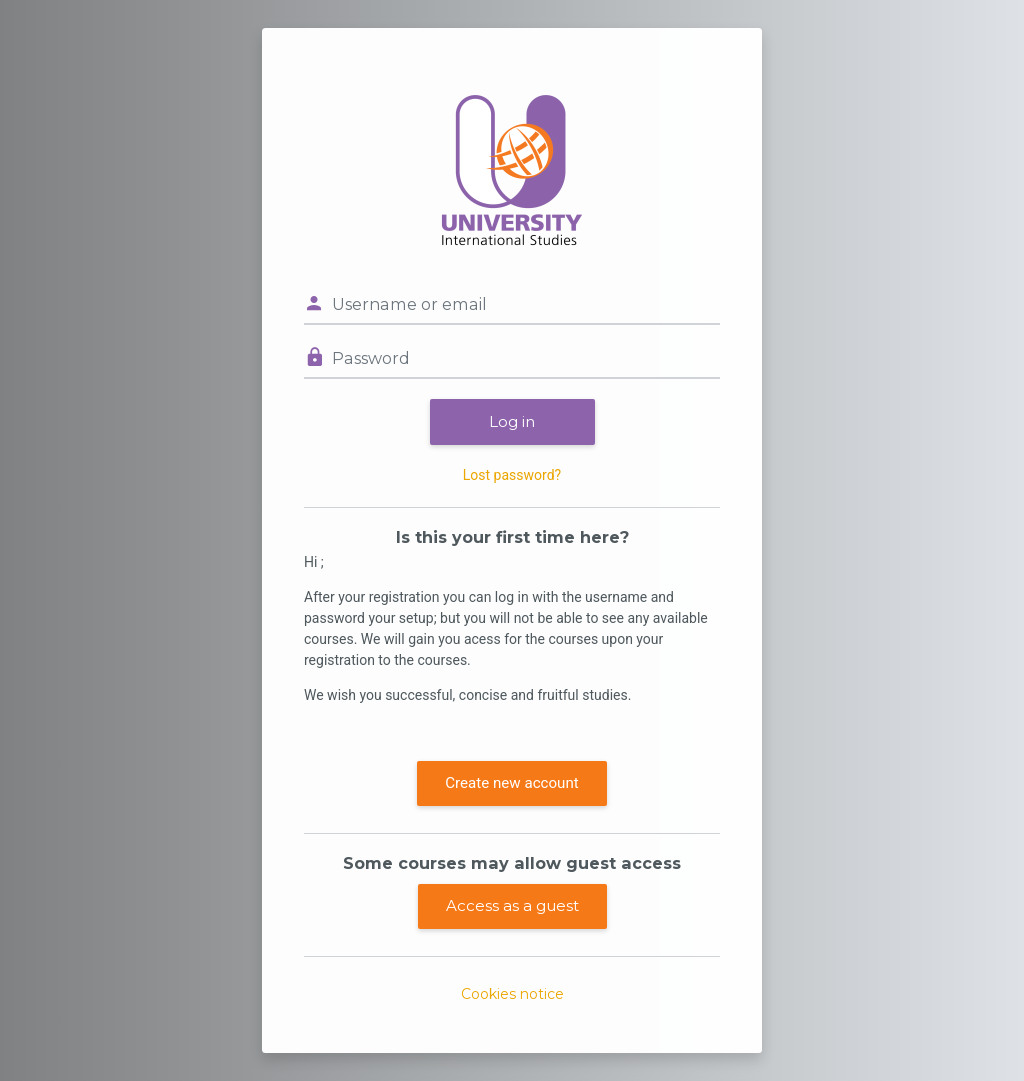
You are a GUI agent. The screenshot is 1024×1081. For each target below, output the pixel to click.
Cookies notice (512, 994)
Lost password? (512, 475)
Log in (512, 421)
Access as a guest (512, 905)
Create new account (511, 783)
